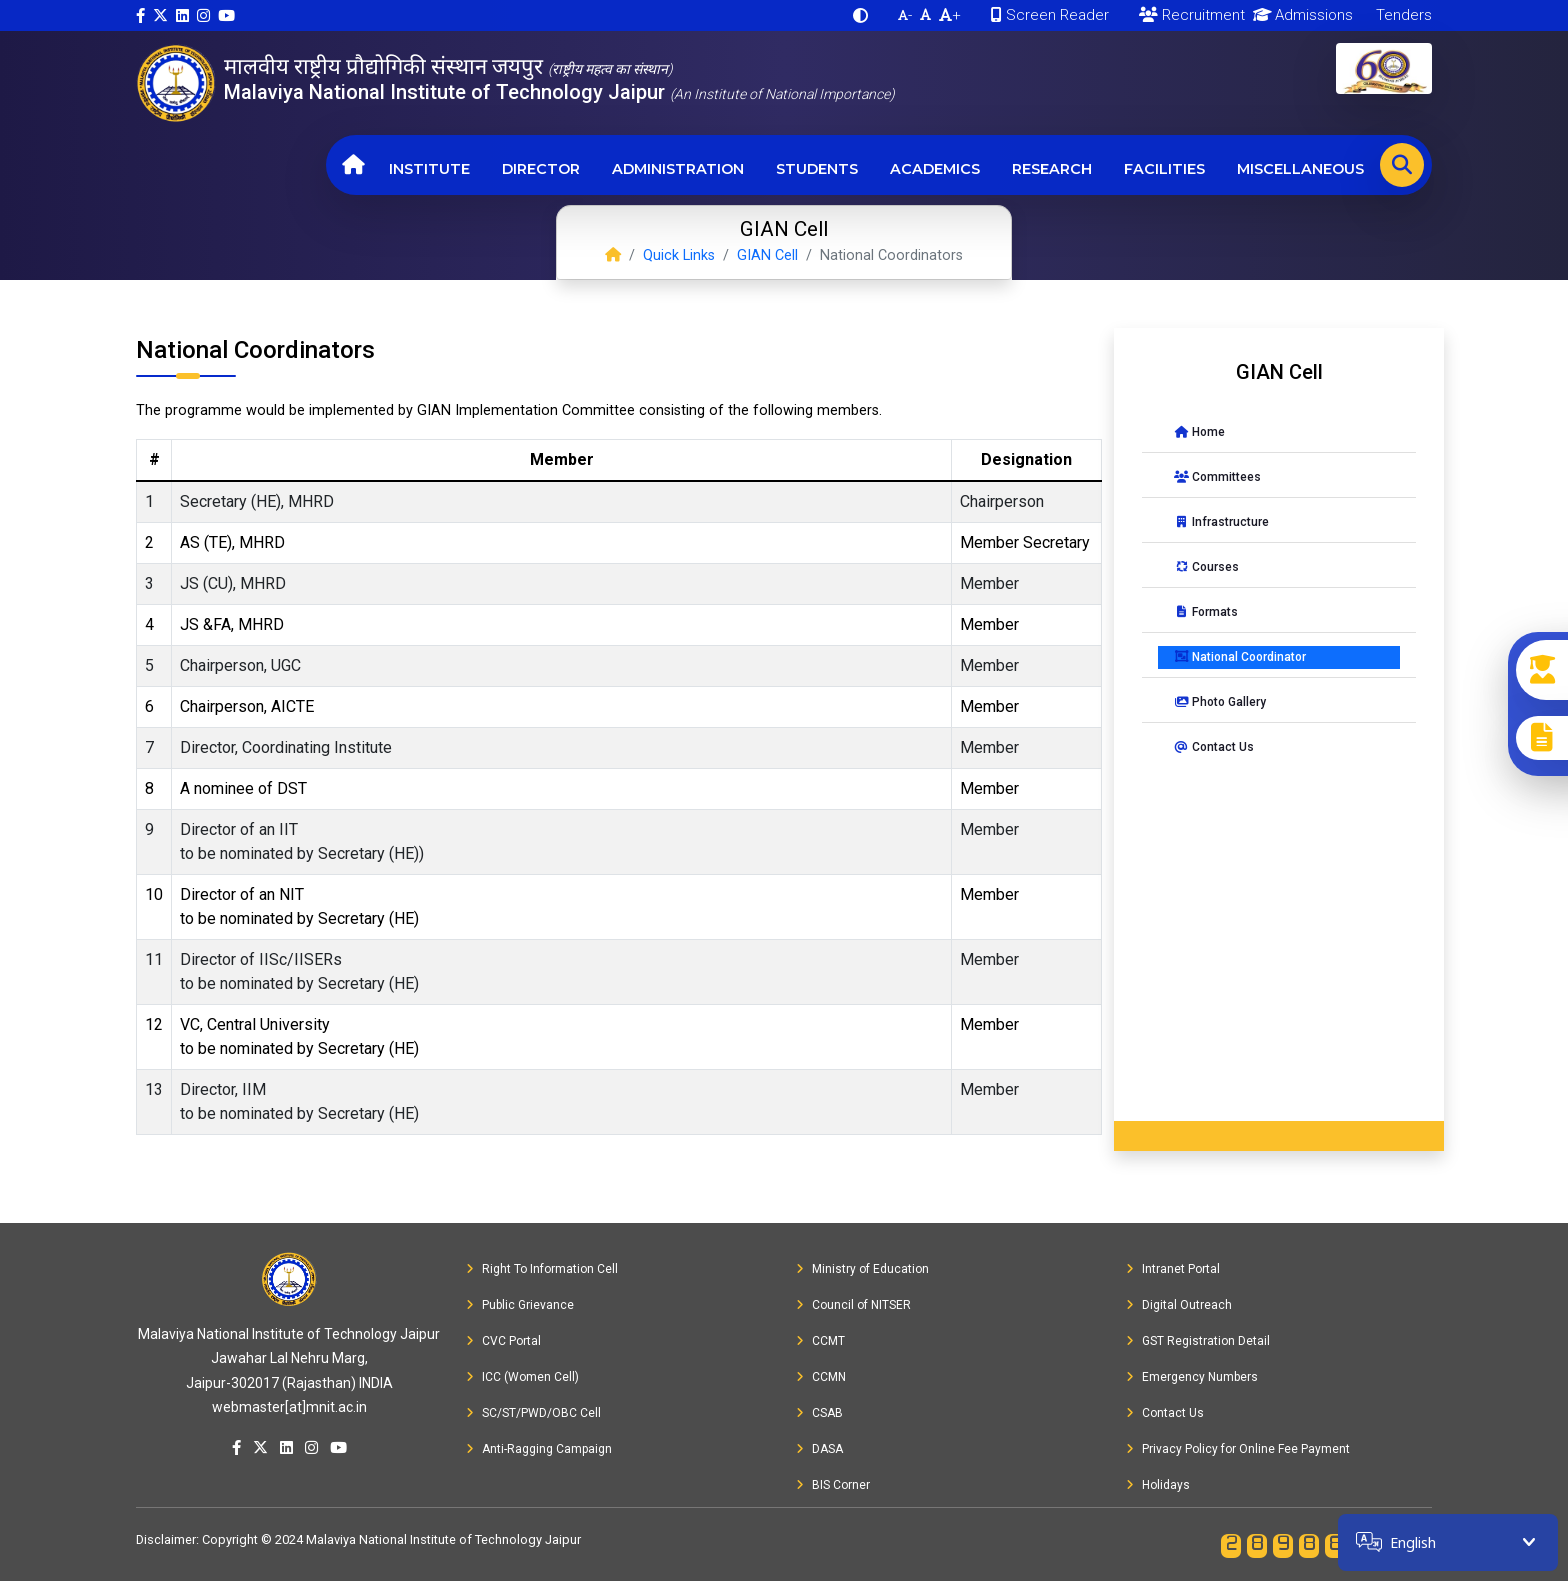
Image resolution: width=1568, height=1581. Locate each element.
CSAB (819, 1413)
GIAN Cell (767, 255)
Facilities (1164, 169)
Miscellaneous (1300, 169)
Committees (1217, 477)
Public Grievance (520, 1305)
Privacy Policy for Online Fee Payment (1238, 1449)
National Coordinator (1240, 657)
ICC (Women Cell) (522, 1377)
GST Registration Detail (1198, 1341)
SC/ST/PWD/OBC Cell (533, 1413)
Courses (1206, 567)
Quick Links (679, 255)
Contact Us (1214, 747)
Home (1199, 432)
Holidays (1158, 1485)
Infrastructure (1221, 522)
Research (1052, 169)
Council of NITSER (853, 1305)
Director (541, 169)
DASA (819, 1449)
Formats (1206, 612)
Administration (678, 169)
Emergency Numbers (1192, 1377)
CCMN (821, 1377)
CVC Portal (503, 1341)
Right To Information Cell (542, 1269)
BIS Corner (833, 1485)
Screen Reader (1050, 15)
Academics (935, 169)
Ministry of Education (862, 1269)
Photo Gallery (1220, 702)
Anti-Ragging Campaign (539, 1449)
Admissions (1299, 15)
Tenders (1402, 15)
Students (817, 169)
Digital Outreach (1179, 1305)
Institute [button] (429, 169)
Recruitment (1192, 15)
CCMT (820, 1341)
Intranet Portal (1173, 1269)
